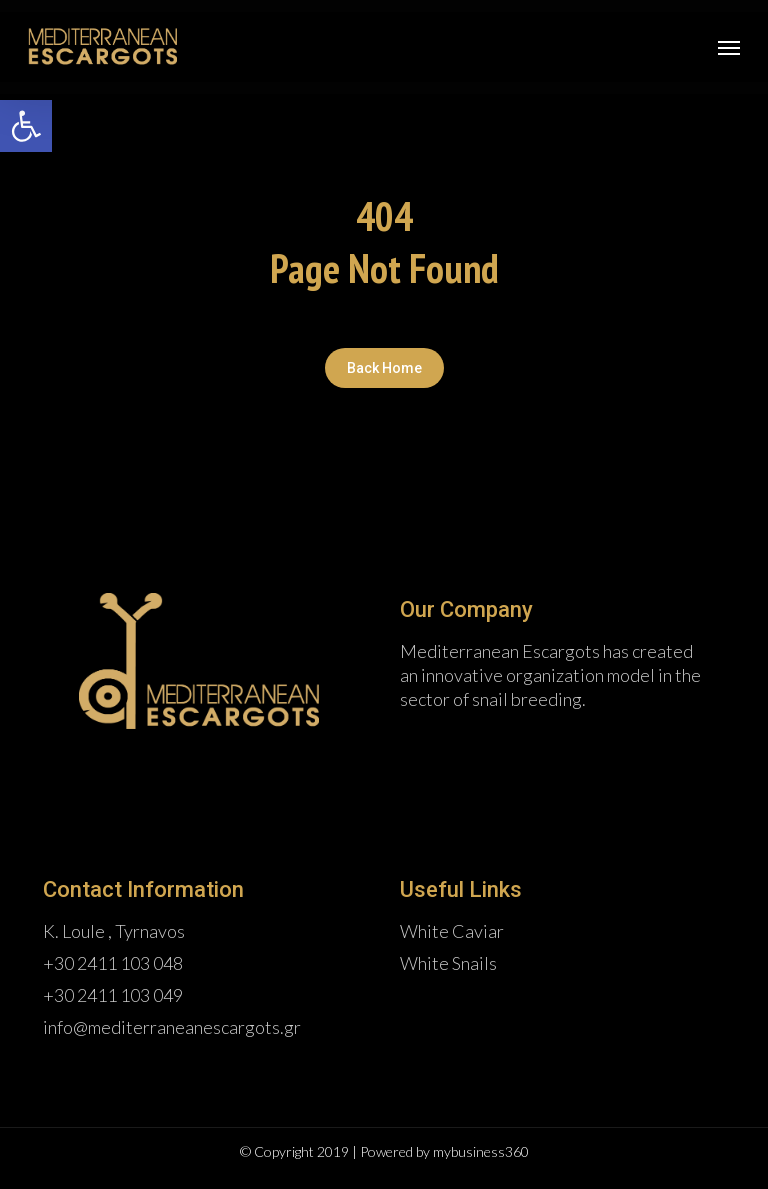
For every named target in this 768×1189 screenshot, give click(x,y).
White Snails (448, 963)
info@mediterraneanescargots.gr (172, 1027)
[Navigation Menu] (729, 47)
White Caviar (452, 931)
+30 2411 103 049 (113, 995)
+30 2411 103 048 (113, 963)
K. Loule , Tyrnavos (114, 931)
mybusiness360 (481, 1151)
